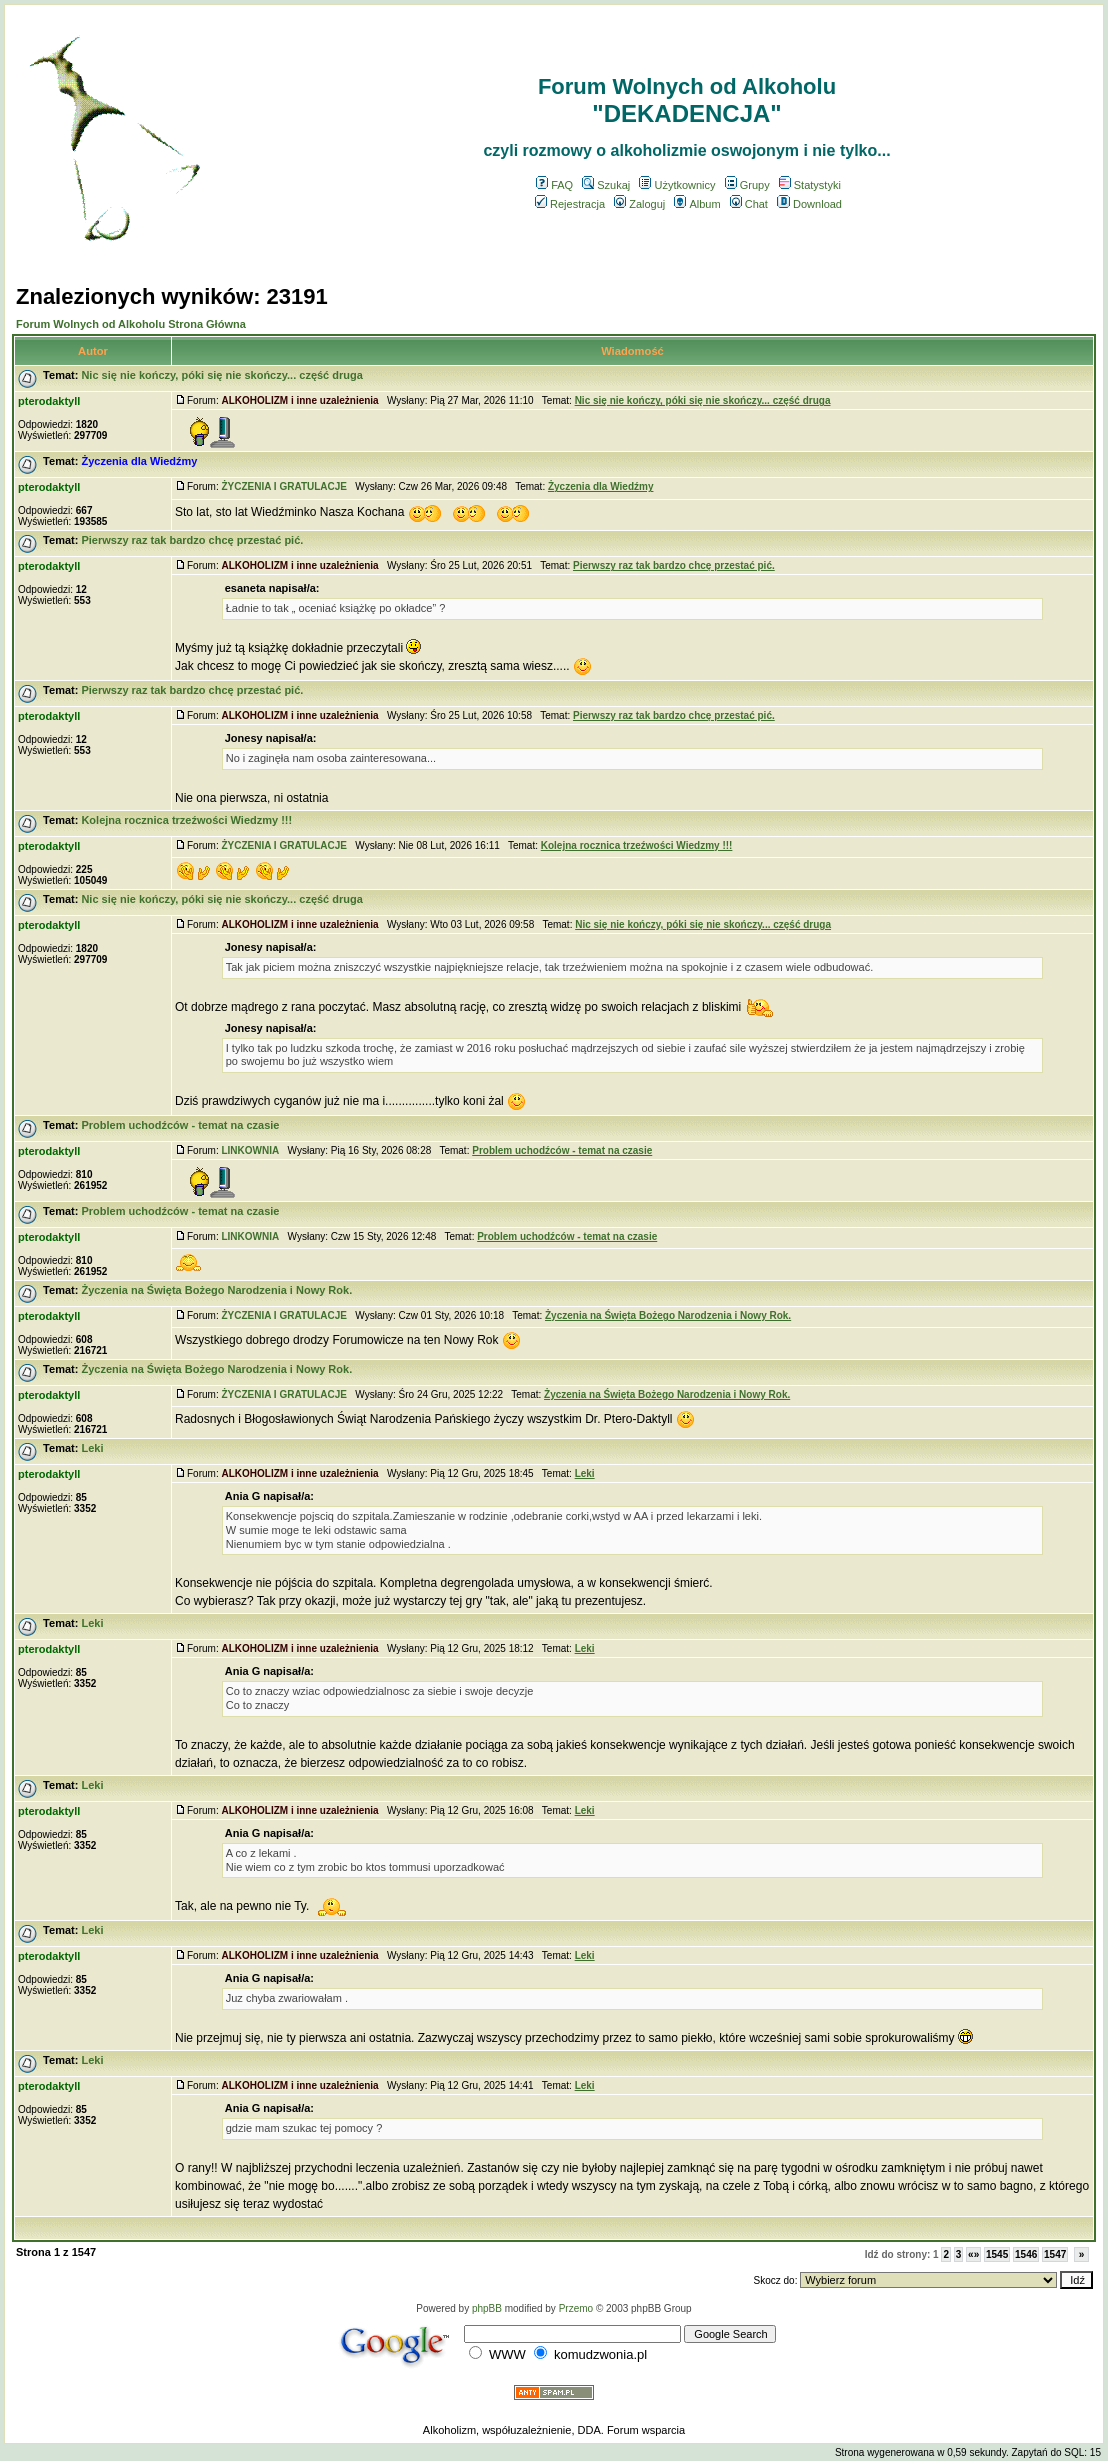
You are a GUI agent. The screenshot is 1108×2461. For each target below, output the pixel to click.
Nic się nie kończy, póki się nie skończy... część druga (221, 375)
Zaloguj (639, 204)
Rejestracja (570, 204)
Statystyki (810, 185)
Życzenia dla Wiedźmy (139, 461)
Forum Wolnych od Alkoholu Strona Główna (131, 324)
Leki (92, 1448)
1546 (1026, 2254)
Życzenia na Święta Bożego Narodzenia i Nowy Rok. (216, 1290)
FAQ (554, 185)
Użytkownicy (677, 185)
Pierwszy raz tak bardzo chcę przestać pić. (192, 540)
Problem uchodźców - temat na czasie (180, 1125)
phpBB (487, 2308)
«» (973, 2254)
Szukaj (606, 185)
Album (697, 204)
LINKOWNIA (250, 1150)
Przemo (576, 2308)
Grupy (747, 185)
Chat (749, 204)
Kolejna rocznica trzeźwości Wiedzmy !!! (186, 820)
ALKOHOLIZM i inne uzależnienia (299, 400)
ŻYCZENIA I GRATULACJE (284, 486)
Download (809, 204)
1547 (1055, 2254)
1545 (997, 2254)
